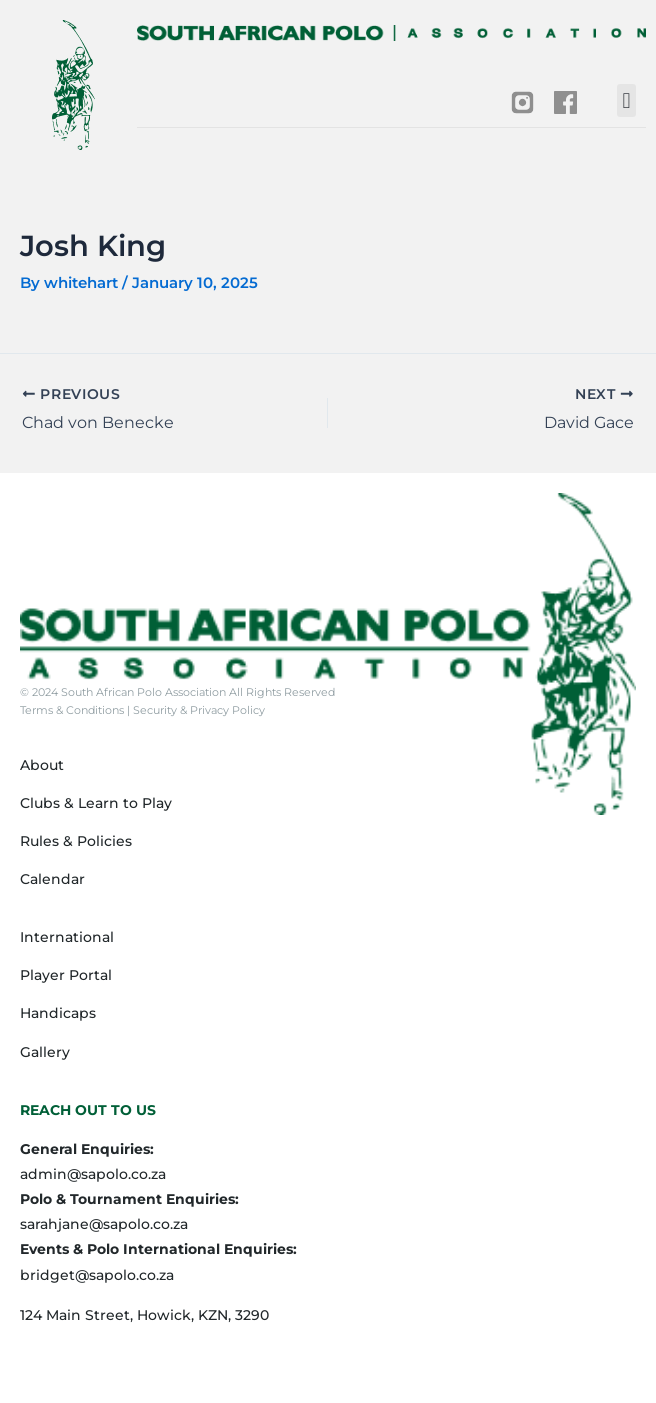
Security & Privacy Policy (197, 710)
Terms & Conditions (73, 710)
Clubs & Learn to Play (96, 803)
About (42, 765)
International (67, 937)
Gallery (45, 1052)
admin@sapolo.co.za (93, 1174)
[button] (626, 100)
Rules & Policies (76, 841)
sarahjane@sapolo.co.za (104, 1224)
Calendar (52, 879)
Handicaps (58, 1013)
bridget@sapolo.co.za (97, 1275)
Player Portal (66, 975)
